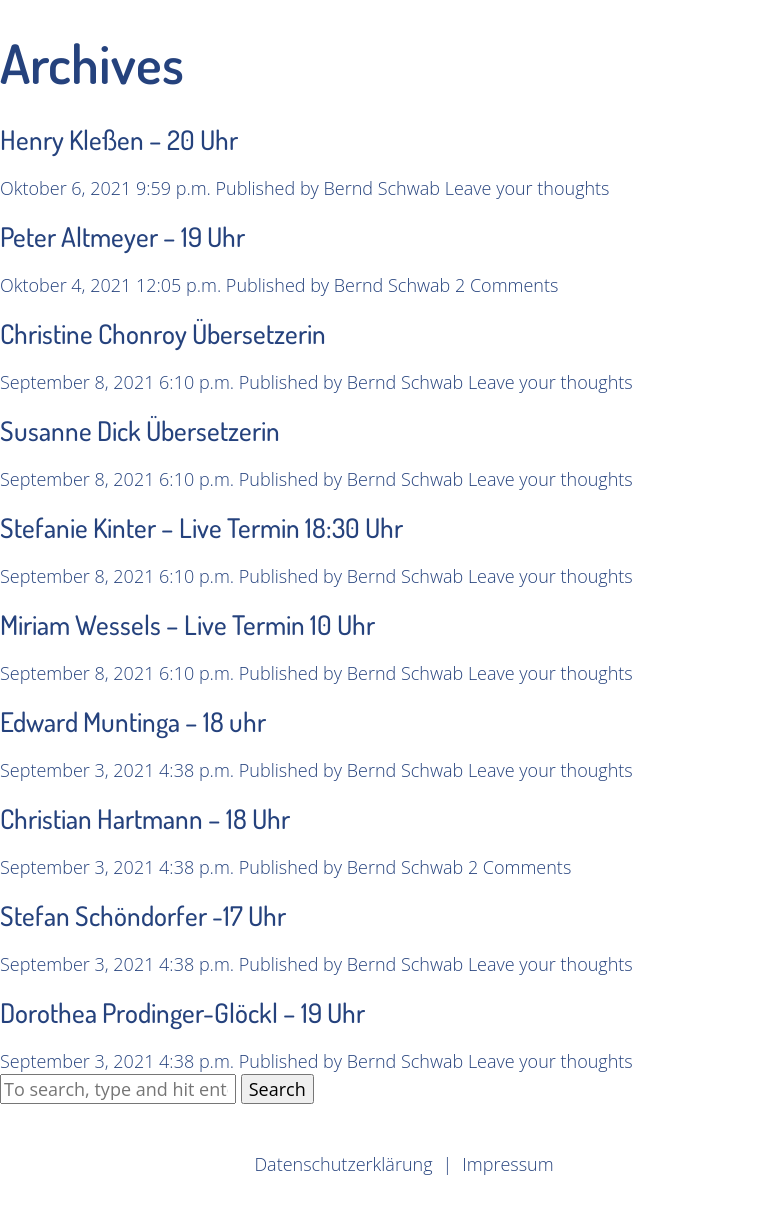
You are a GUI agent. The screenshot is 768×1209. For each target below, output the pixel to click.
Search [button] (277, 1089)
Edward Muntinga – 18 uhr (133, 721)
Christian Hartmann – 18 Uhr (145, 818)
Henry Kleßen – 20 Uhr (119, 139)
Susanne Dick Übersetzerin (140, 430)
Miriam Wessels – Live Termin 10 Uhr (187, 624)
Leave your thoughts (527, 188)
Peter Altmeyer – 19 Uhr (122, 236)
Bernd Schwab (382, 188)
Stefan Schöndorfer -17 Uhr (143, 915)
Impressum (507, 1164)
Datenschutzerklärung (343, 1164)
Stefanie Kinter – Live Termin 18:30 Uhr (201, 527)
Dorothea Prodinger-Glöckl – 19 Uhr (182, 1012)
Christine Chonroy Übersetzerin (163, 333)
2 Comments (506, 285)
